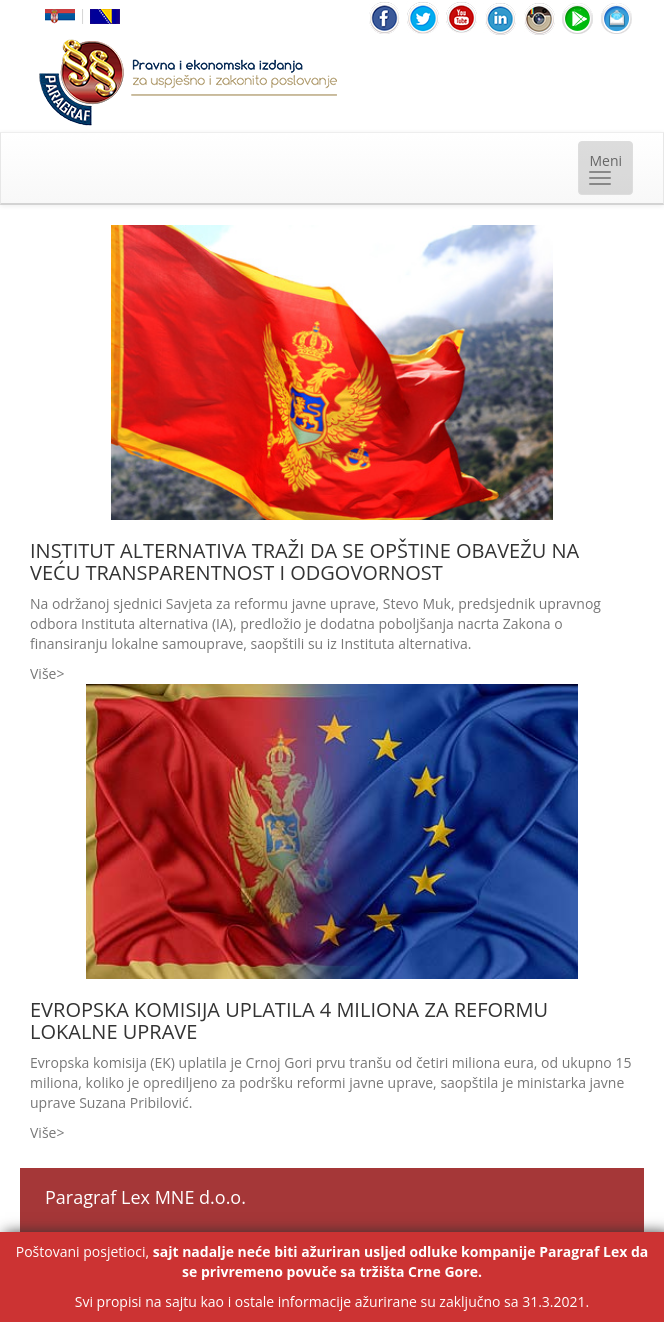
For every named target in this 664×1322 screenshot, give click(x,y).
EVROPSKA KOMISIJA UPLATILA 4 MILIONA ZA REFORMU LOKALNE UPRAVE (289, 1020)
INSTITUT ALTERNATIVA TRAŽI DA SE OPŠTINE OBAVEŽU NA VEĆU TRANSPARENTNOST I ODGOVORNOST (304, 561)
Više (43, 673)
